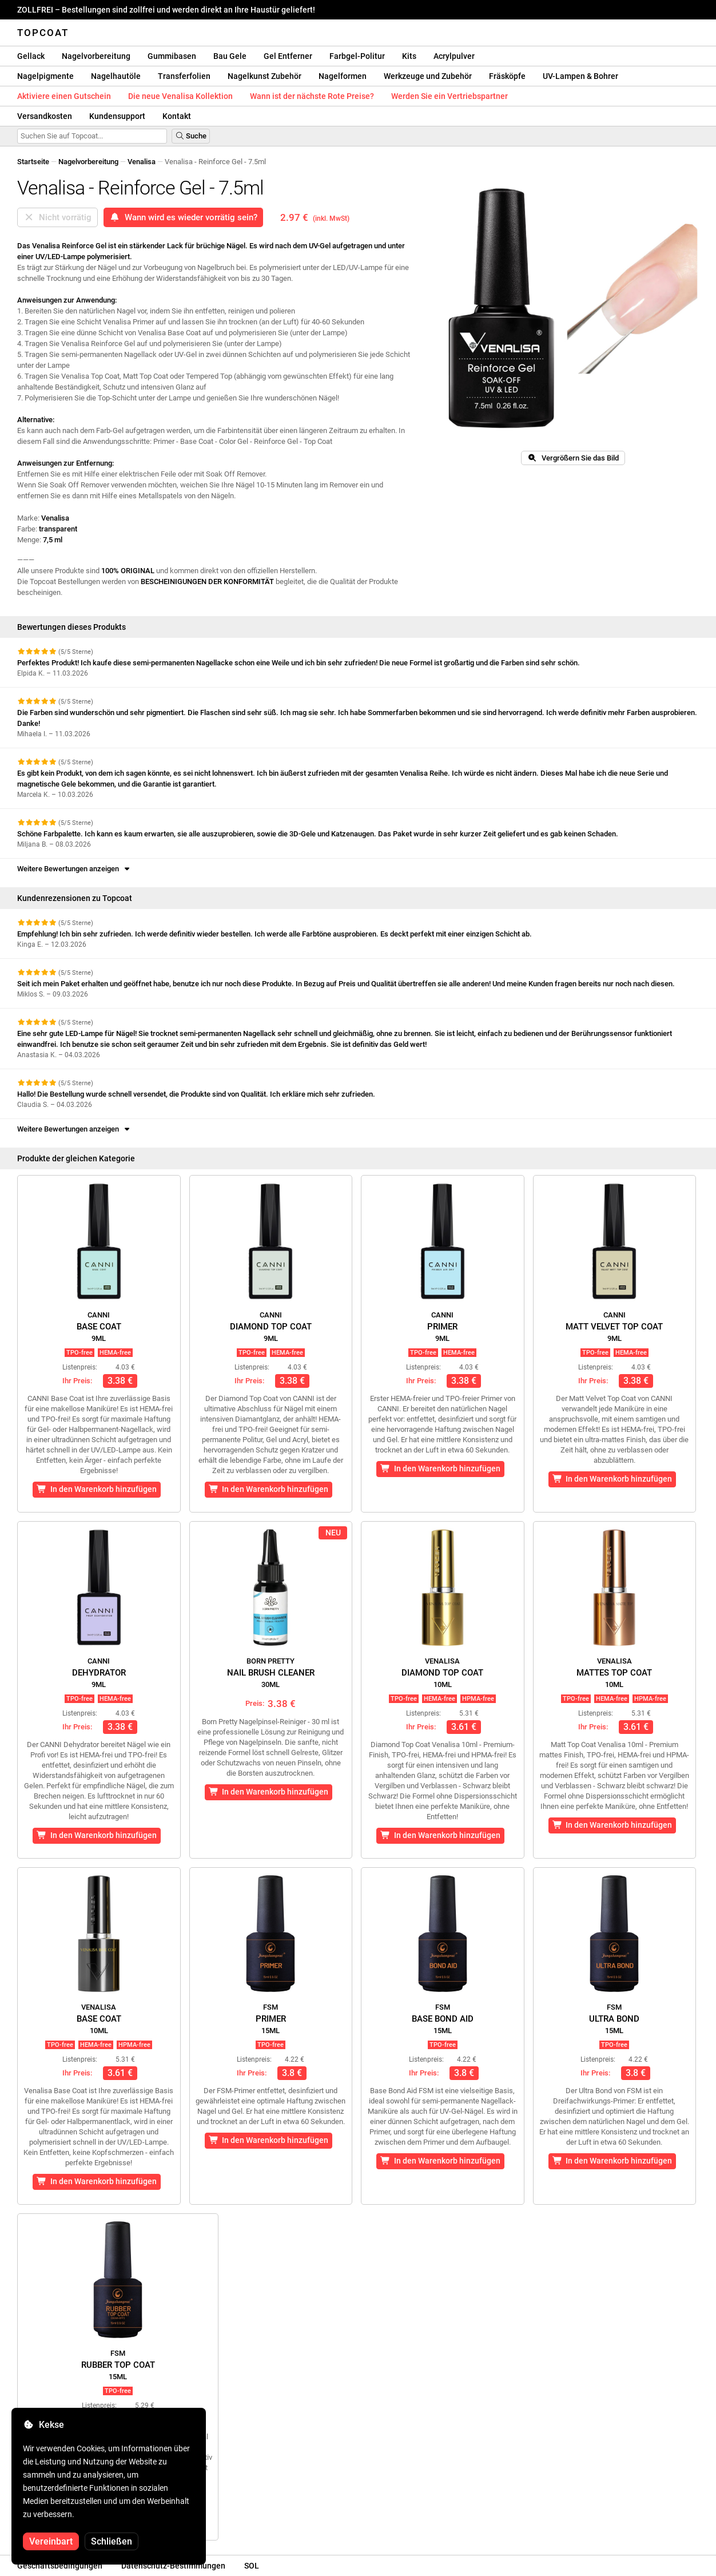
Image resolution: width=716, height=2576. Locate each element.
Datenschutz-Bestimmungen (173, 2565)
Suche (190, 136)
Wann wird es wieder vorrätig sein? (183, 217)
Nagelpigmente (45, 76)
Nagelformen (343, 76)
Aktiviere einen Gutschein (64, 96)
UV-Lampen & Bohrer (580, 76)
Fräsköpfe (507, 76)
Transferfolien (184, 76)
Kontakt (176, 116)
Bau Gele (229, 56)
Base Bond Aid (443, 2019)
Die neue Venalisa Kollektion (180, 96)
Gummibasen (172, 56)
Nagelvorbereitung (96, 56)
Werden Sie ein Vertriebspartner (449, 96)
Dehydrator (99, 1673)
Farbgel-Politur (357, 56)
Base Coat (99, 1327)
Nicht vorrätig (57, 217)
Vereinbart (51, 2541)
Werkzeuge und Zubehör (428, 76)
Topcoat (43, 32)
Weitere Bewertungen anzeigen (74, 868)
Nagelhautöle (116, 76)
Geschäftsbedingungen (59, 2565)
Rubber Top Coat (118, 2365)
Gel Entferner (288, 56)
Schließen (111, 2541)
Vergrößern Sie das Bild (573, 458)
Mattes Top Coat (614, 1673)
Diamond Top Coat (271, 1327)
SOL (251, 2565)
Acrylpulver (454, 56)
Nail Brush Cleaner (271, 1673)
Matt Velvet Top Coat (614, 1327)
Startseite (33, 161)
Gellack (31, 56)
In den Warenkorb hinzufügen (97, 1489)
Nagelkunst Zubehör (264, 76)
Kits (409, 56)
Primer (442, 1327)
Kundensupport (117, 116)
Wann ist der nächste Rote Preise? (312, 96)
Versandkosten (44, 116)
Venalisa (142, 161)
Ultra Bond (614, 2019)
